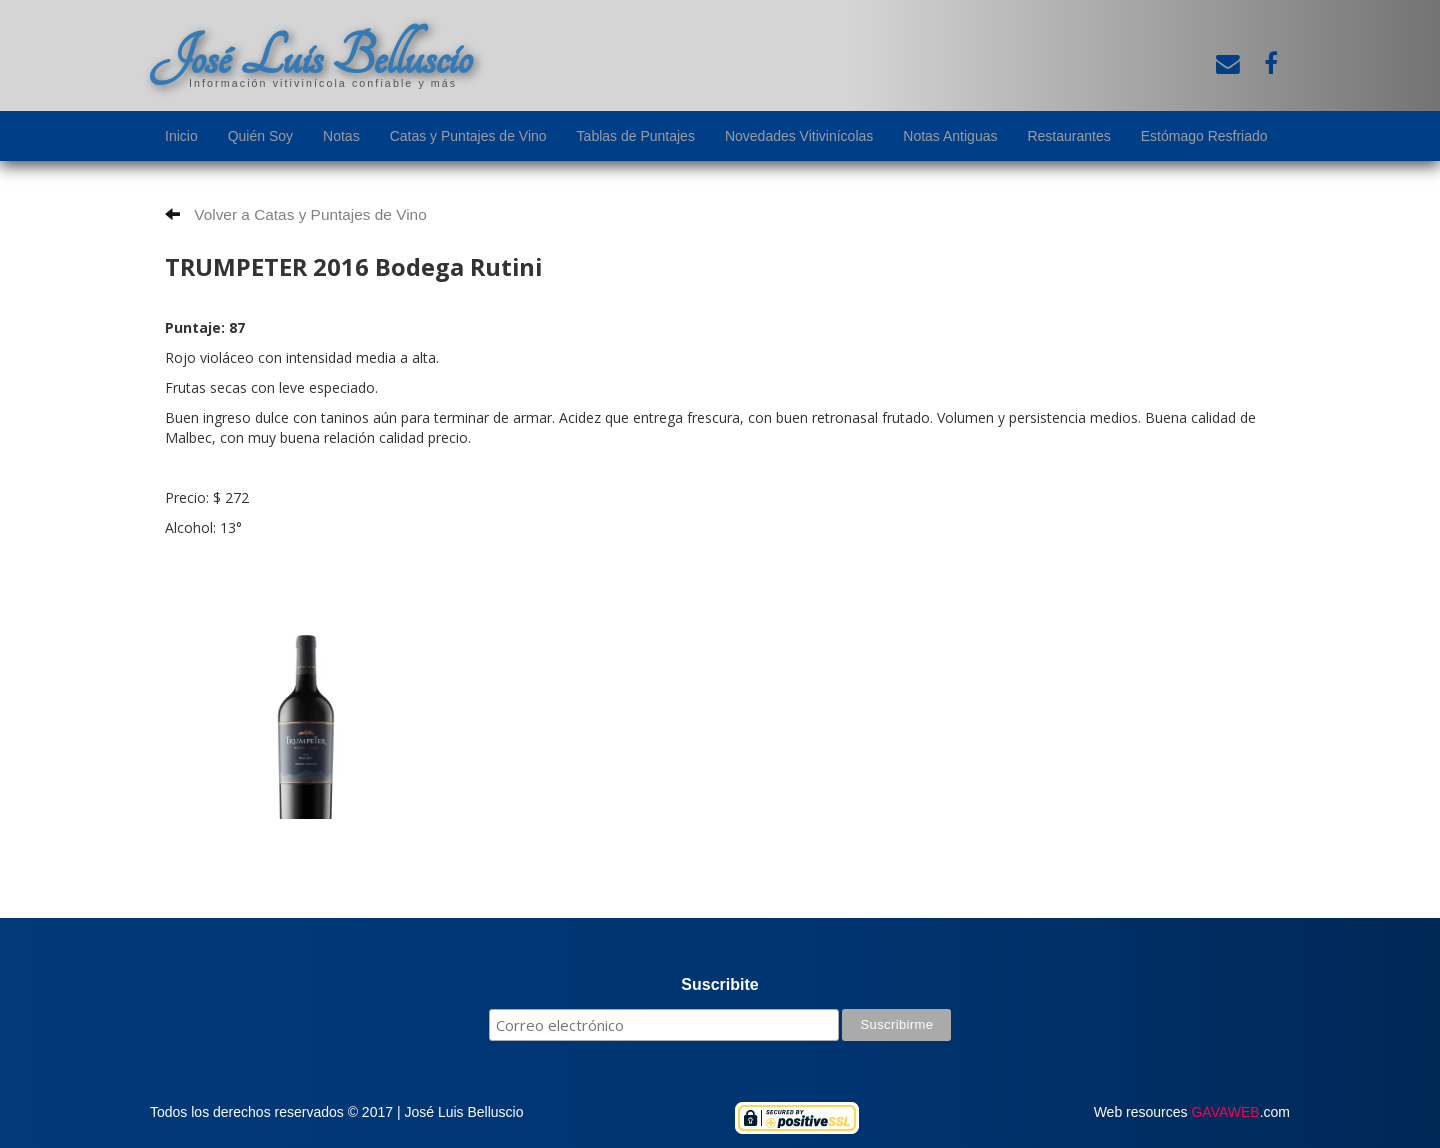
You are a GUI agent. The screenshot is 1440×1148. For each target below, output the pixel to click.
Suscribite (719, 984)
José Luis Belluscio (311, 57)
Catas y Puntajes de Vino (468, 136)
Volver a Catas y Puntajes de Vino (296, 214)
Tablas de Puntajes (636, 136)
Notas (341, 136)
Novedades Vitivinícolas (799, 136)
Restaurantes (1068, 136)
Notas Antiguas (950, 136)
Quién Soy (260, 136)
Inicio (181, 136)
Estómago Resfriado (1204, 136)
